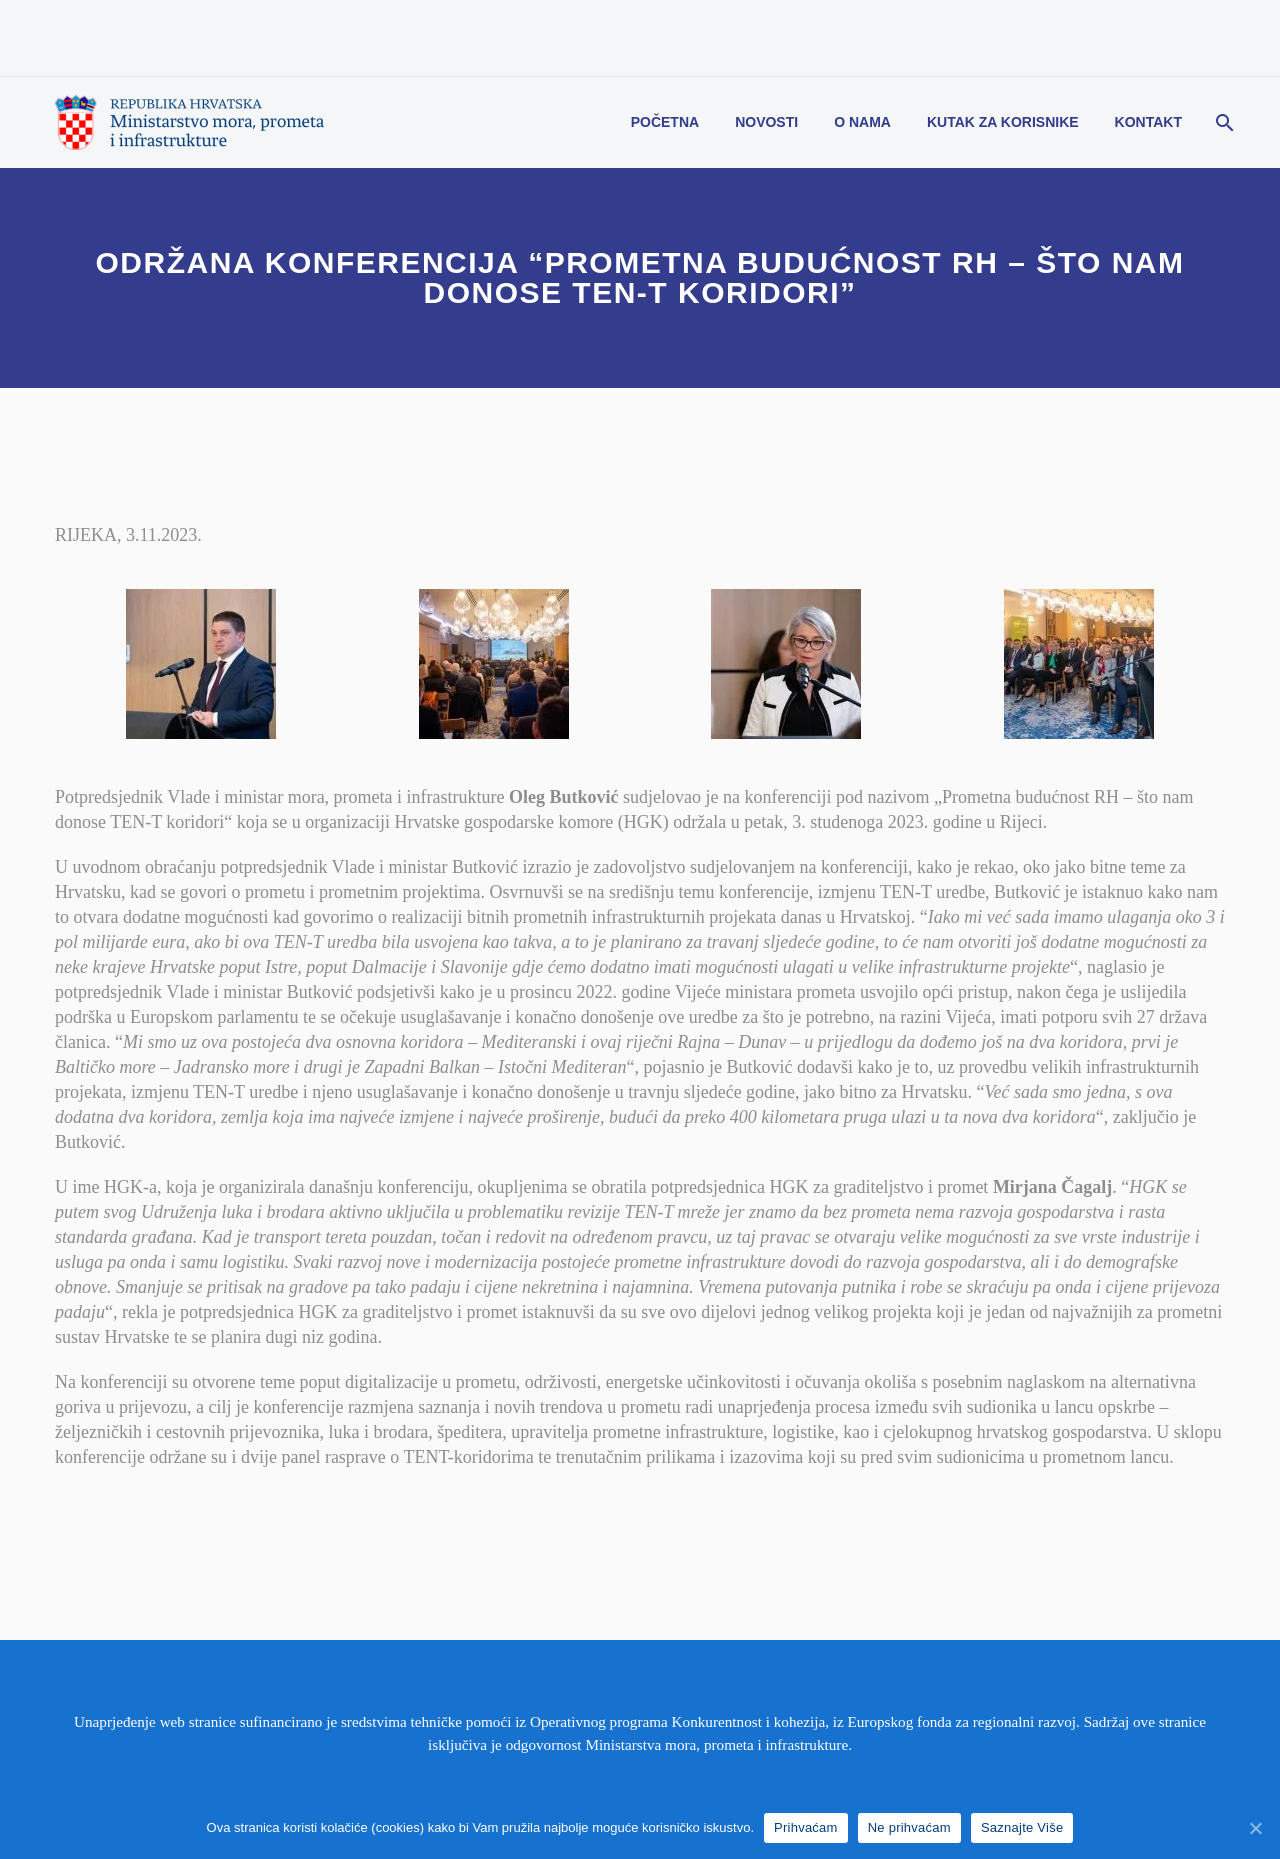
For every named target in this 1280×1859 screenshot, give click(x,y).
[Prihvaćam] (1255, 1828)
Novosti (766, 122)
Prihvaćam (806, 1827)
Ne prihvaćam (909, 1827)
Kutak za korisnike (1003, 122)
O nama (862, 122)
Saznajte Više (1022, 1827)
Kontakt (1148, 122)
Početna (665, 122)
